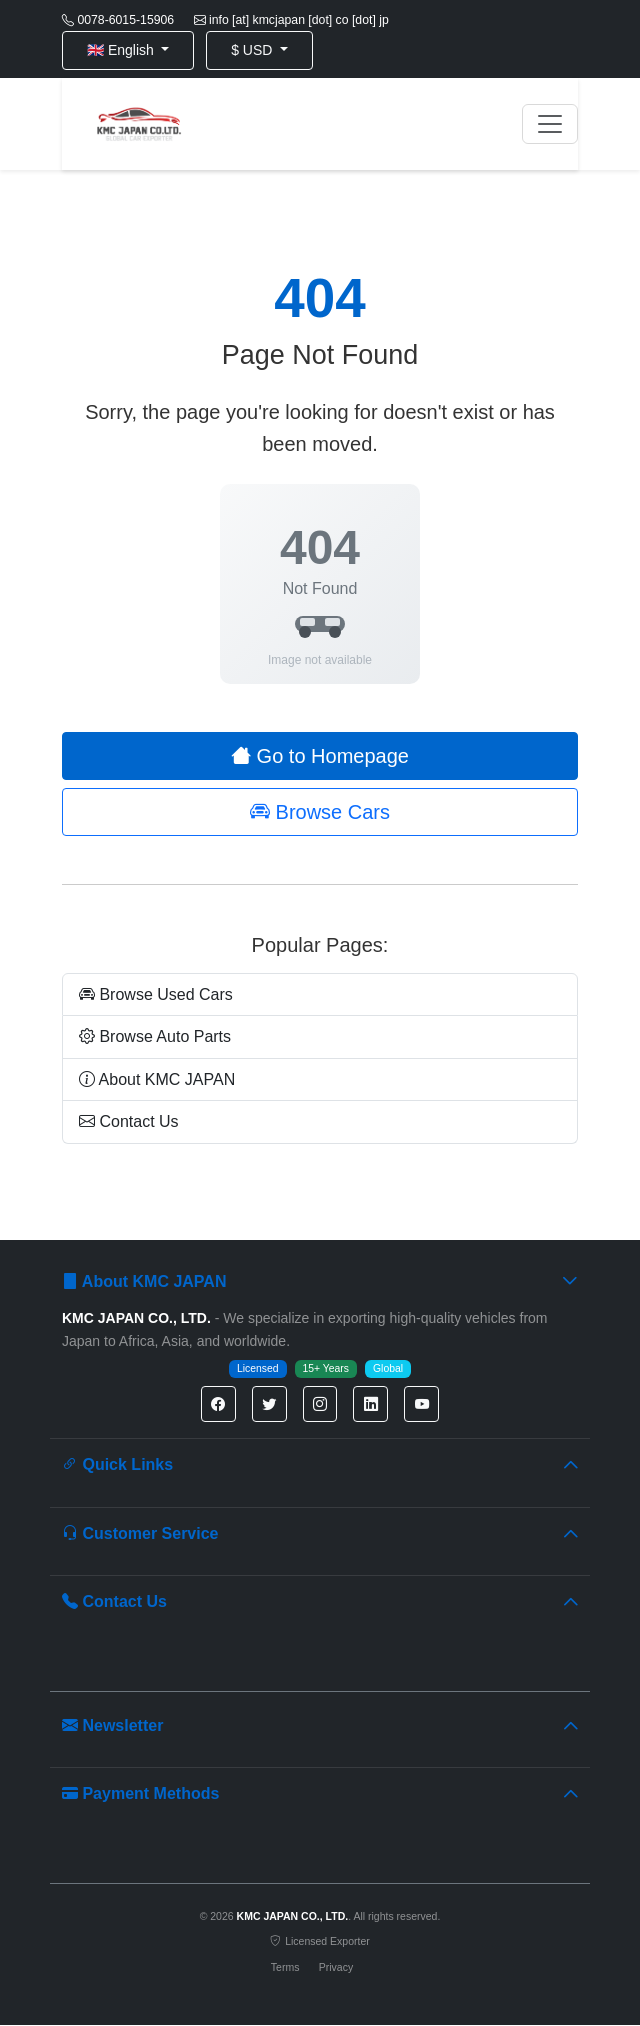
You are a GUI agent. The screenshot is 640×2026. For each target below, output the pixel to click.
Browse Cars (320, 812)
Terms (285, 1967)
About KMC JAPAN (157, 1079)
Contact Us (129, 1121)
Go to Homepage (320, 756)
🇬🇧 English (122, 50)
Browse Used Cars (156, 994)
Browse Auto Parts (155, 1036)
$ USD (253, 50)
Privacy (336, 1967)
